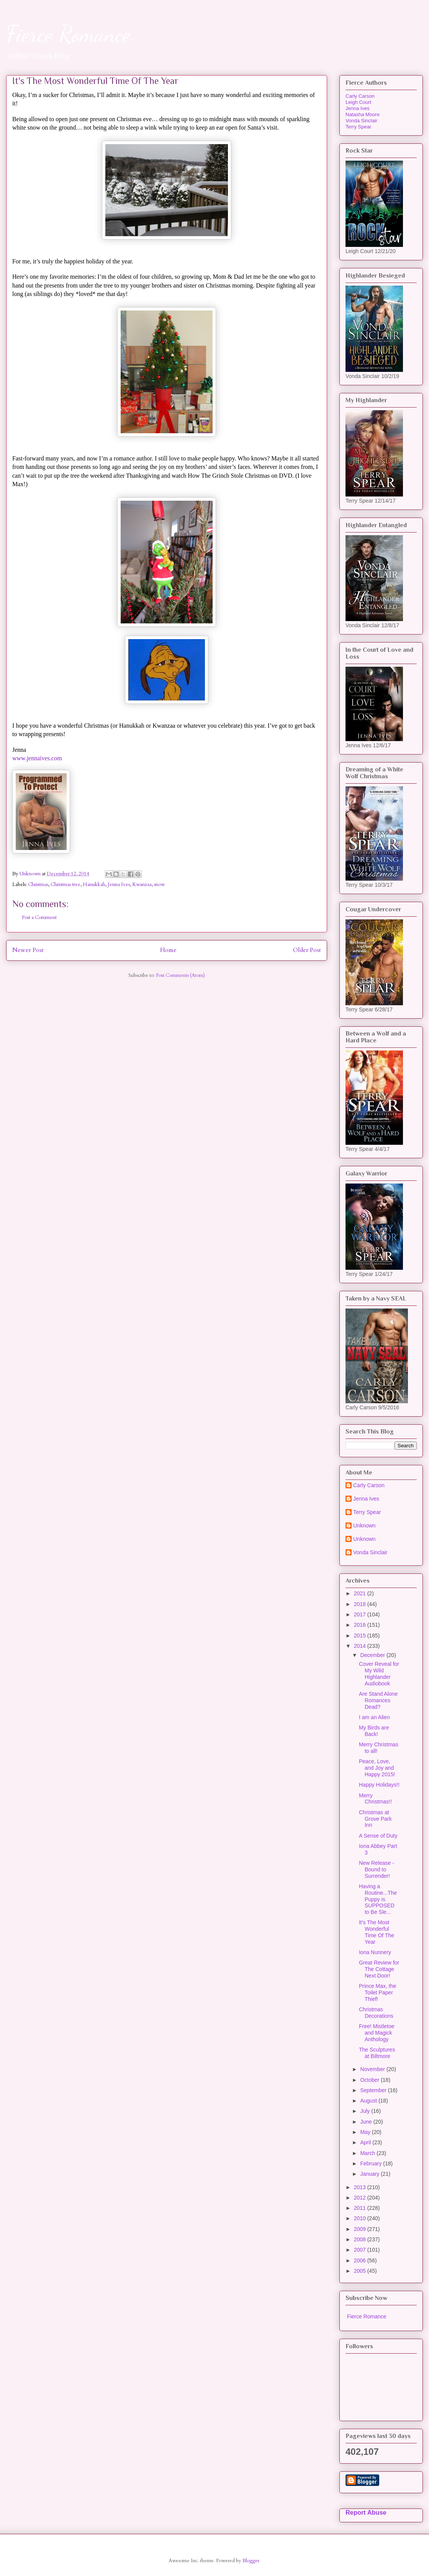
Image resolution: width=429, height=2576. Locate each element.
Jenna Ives (119, 884)
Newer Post (28, 950)
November (373, 2069)
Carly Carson (360, 96)
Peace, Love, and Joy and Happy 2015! (377, 1767)
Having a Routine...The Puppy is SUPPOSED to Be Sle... (378, 1899)
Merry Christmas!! (375, 1798)
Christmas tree (65, 884)
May (366, 2132)
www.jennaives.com (37, 758)
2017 (360, 1614)
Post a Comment (39, 917)
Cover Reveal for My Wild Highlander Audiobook (379, 1673)
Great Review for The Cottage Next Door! (379, 1969)
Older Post (307, 950)
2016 (360, 1625)
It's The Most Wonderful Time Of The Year (376, 1932)
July (365, 2111)
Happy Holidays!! (379, 1785)
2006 (360, 2260)
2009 (360, 2229)
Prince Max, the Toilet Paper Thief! (377, 1992)
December (373, 1655)
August (369, 2101)
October (370, 2080)
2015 (360, 1635)
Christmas (38, 884)
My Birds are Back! (374, 1730)
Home (168, 950)
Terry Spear (358, 127)
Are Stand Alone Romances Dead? (378, 1700)
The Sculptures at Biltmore (377, 2053)
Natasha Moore (362, 114)
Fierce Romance (68, 34)
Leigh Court (358, 102)
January (370, 2174)
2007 (360, 2250)
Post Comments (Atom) (180, 975)
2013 (360, 2187)
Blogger (250, 2560)
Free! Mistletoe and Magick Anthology (377, 2032)
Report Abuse (365, 2512)
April (366, 2142)
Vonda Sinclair (361, 120)
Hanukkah (94, 884)
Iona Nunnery (375, 1952)
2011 (360, 2208)
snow (159, 884)
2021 (360, 1593)
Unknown (364, 1525)
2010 (360, 2218)
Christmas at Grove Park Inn (375, 1818)
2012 (360, 2198)
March (368, 2153)
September (374, 2090)
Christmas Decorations (376, 2012)
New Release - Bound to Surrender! (376, 1869)
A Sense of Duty (378, 1836)
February (371, 2163)
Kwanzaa (142, 884)
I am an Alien (374, 1717)
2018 (360, 1604)
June (366, 2122)
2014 (360, 1646)
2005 (360, 2271)
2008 (360, 2239)
